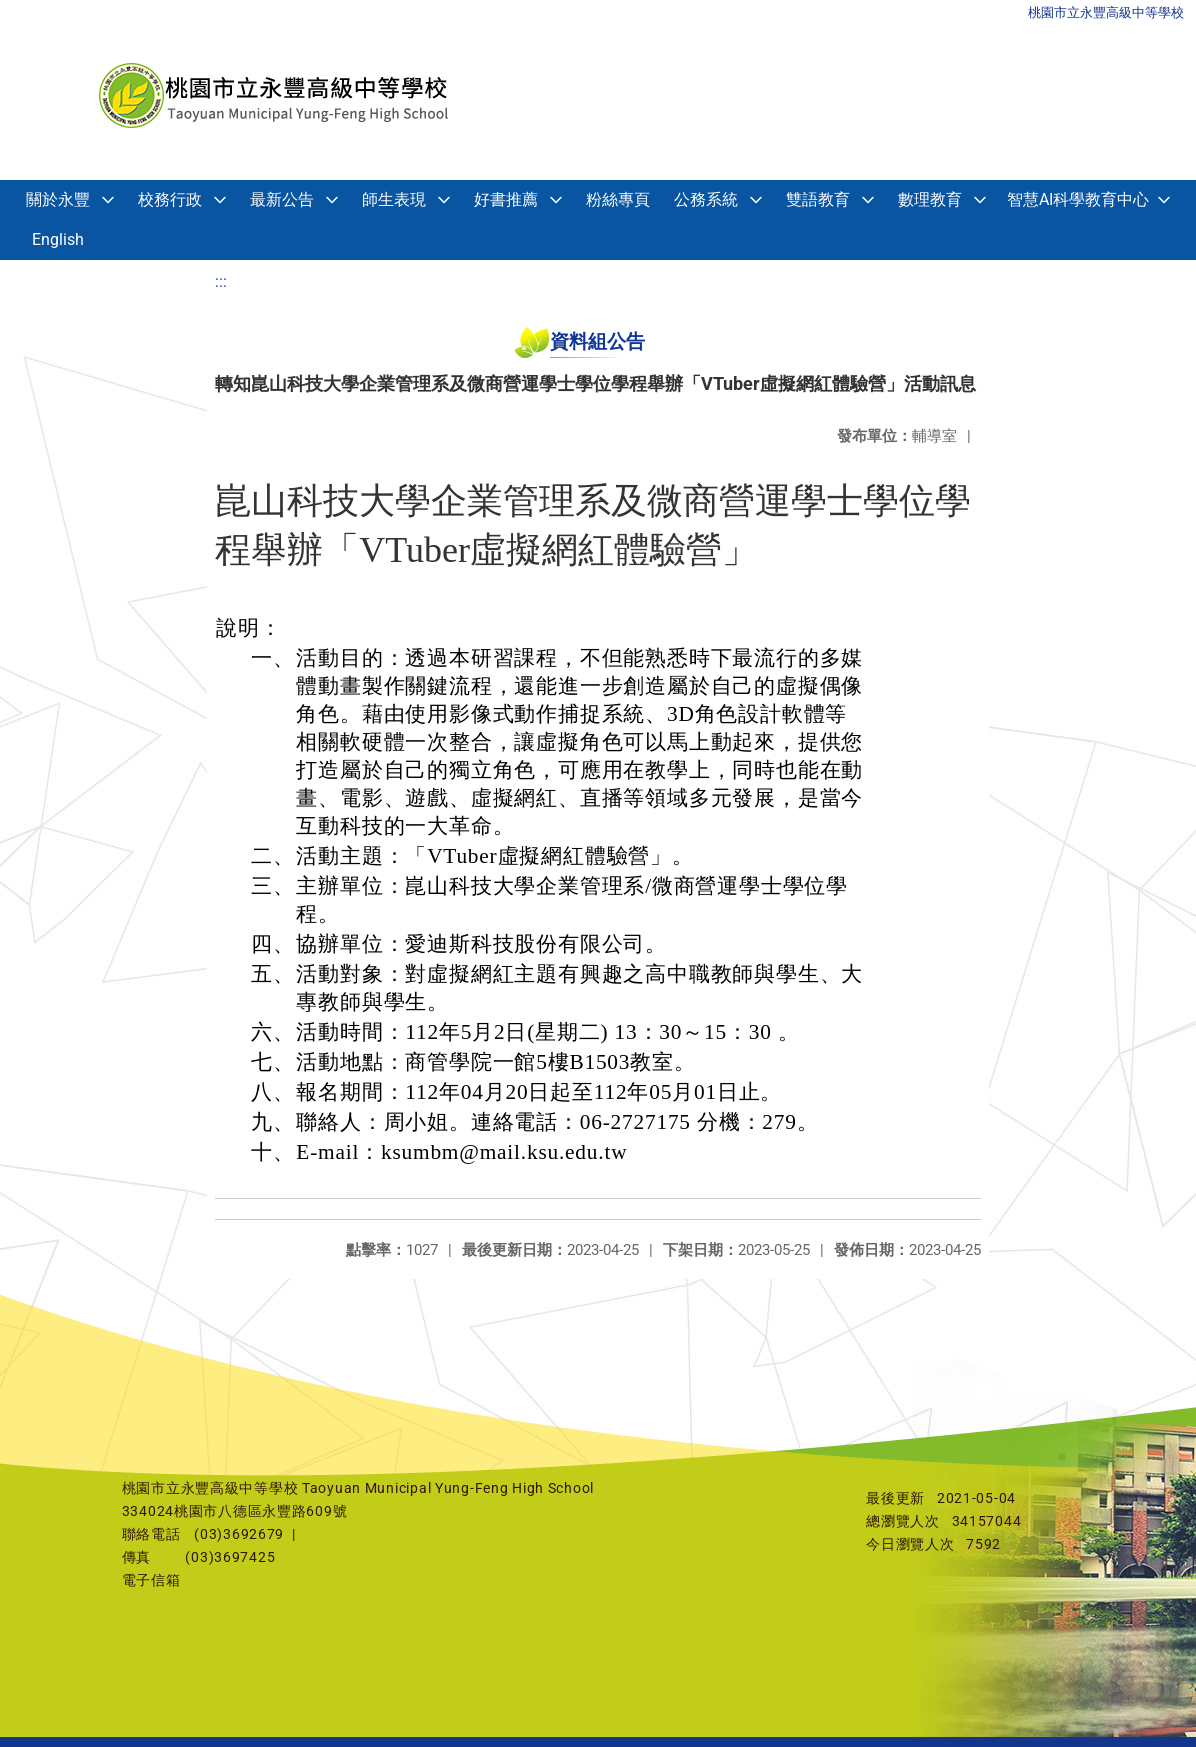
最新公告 (282, 199)
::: (221, 281)
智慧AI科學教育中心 (1078, 199)
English (58, 239)
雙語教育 (818, 199)
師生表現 (394, 199)
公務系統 (706, 199)
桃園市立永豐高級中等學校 (1106, 12)
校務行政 (170, 199)
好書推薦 (506, 199)
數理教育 (930, 199)
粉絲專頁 (618, 199)
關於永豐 (58, 199)
